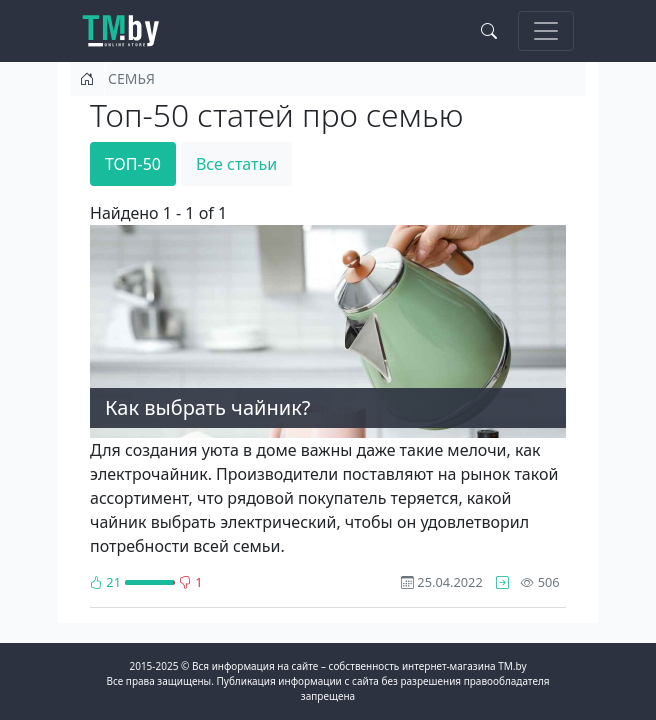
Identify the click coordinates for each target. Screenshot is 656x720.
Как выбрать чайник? (207, 407)
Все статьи (236, 164)
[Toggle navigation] (546, 31)
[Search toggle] (489, 31)
